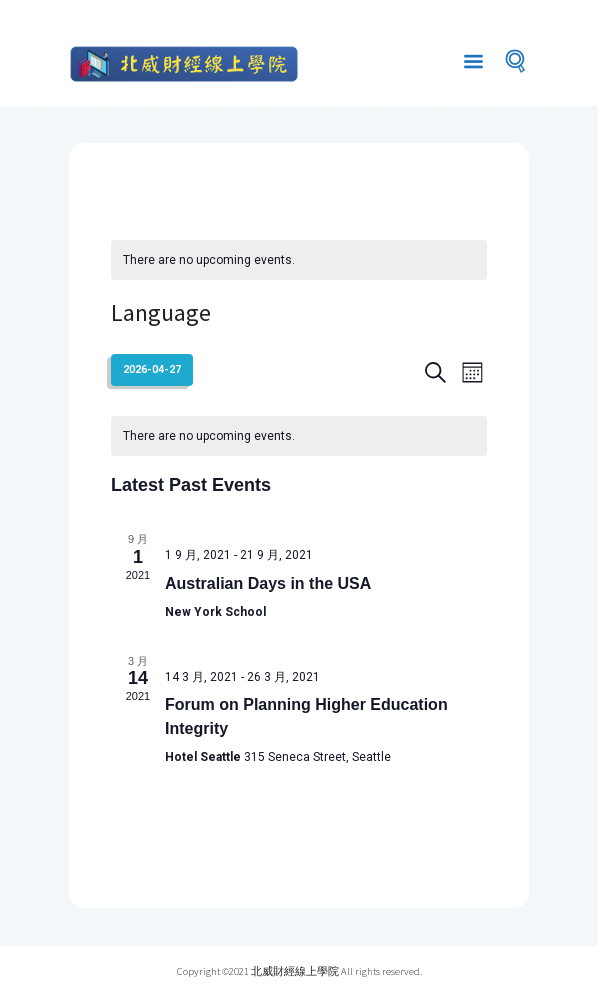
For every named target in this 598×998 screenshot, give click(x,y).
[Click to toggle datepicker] (152, 369)
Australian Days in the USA (268, 583)
